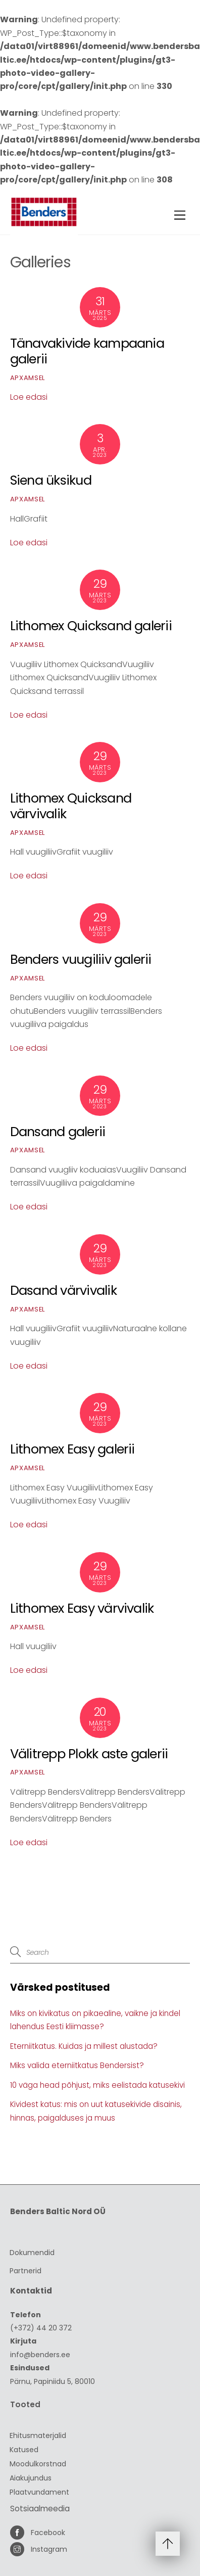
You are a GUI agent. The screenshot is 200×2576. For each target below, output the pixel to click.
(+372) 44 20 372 (41, 2328)
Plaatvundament (39, 2492)
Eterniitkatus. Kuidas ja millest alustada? (84, 2046)
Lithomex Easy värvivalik (82, 1608)
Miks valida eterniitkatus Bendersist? (77, 2065)
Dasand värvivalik (63, 1290)
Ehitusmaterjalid (38, 2435)
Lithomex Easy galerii (72, 1449)
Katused (24, 2450)
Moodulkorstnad (38, 2464)
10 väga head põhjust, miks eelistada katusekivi (97, 2085)
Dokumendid (32, 2252)
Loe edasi (28, 397)
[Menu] (180, 215)
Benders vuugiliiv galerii (81, 959)
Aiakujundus (31, 2478)
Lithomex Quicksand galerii (91, 626)
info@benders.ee (40, 2355)
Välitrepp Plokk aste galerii (89, 1754)
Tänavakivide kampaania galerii (87, 351)
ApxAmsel (27, 378)
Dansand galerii (57, 1131)
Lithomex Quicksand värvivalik (70, 806)
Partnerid (25, 2271)
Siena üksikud (50, 480)
